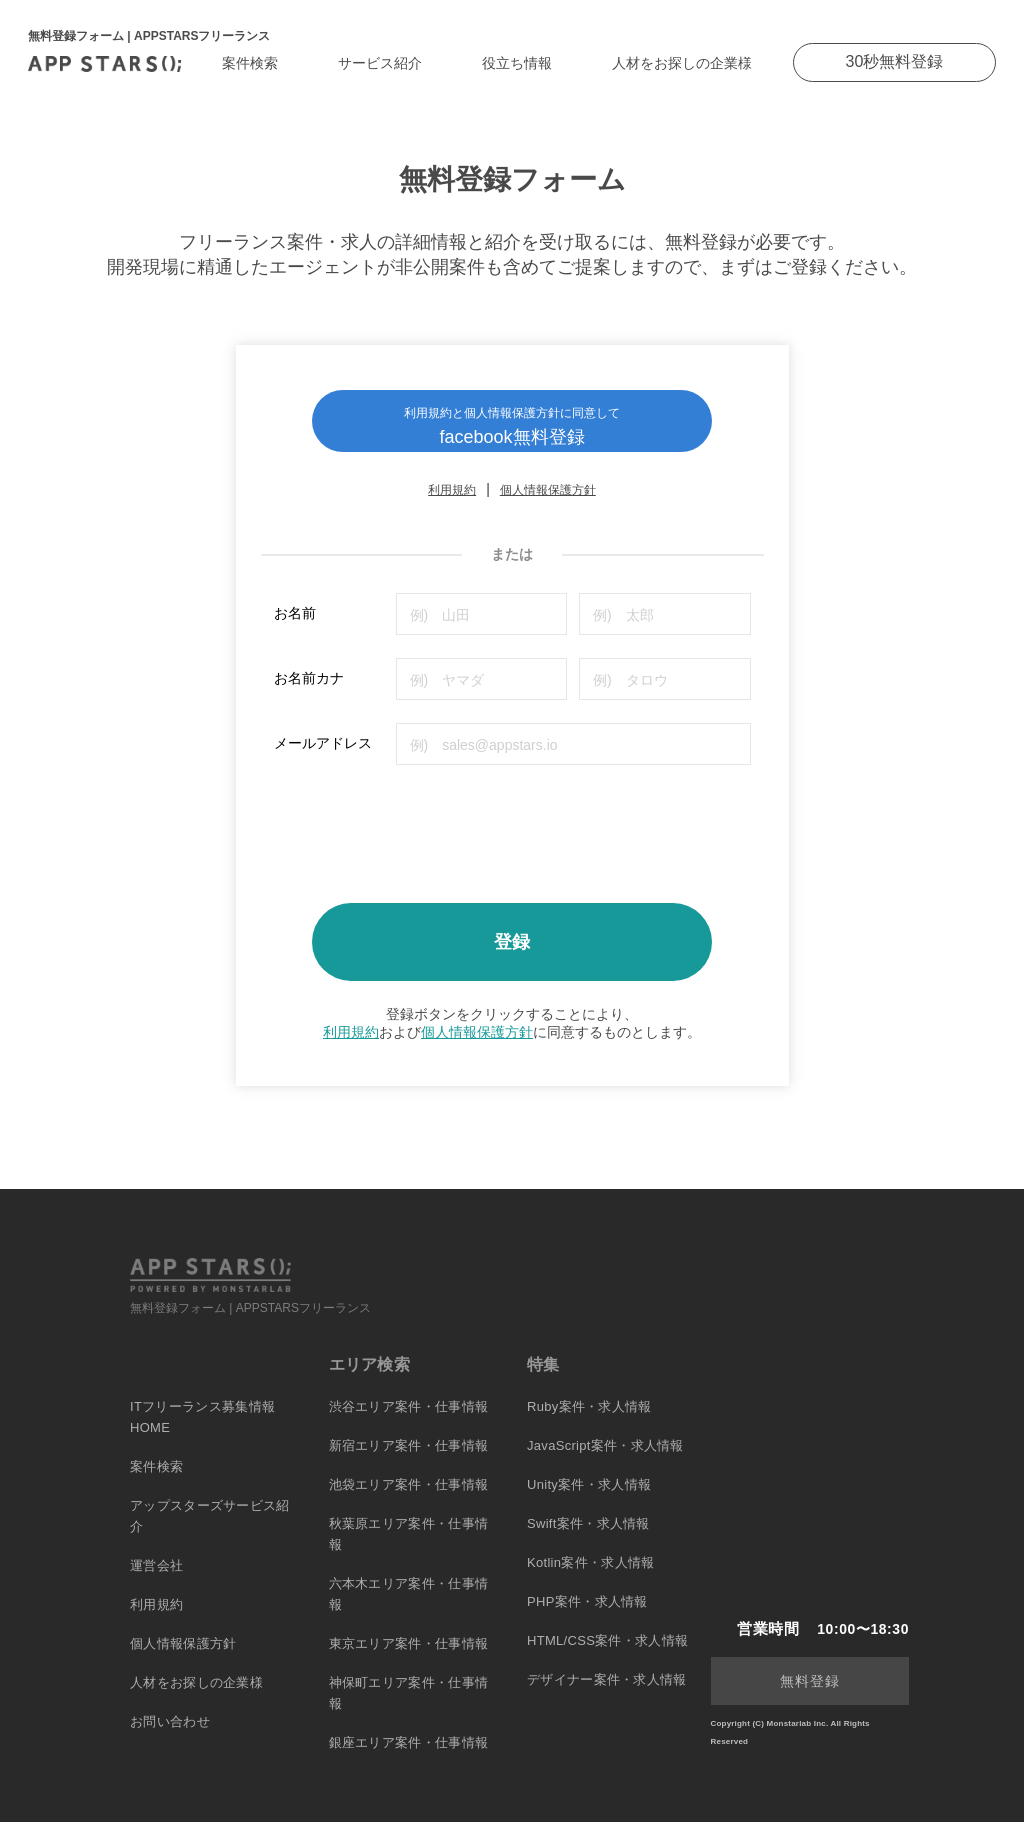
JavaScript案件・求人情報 (605, 1460)
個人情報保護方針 (548, 506)
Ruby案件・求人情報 (589, 1421)
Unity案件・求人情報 (589, 1499)
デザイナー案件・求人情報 (607, 1694)
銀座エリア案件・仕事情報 (409, 1757)
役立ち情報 (517, 63)
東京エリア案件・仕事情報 (409, 1658)
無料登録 (810, 1696)
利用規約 (452, 506)
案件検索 (250, 63)
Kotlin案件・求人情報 (590, 1577)
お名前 (295, 629)
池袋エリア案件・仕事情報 (409, 1499)
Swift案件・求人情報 (588, 1538)
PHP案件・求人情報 (587, 1616)
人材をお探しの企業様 (682, 63)
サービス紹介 (380, 63)
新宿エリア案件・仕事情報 (409, 1460)
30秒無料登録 (895, 61)
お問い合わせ (170, 1736)
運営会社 (156, 1580)
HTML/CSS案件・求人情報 (607, 1655)
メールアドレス (323, 759)
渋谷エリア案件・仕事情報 (409, 1421)
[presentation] (426, 843)
